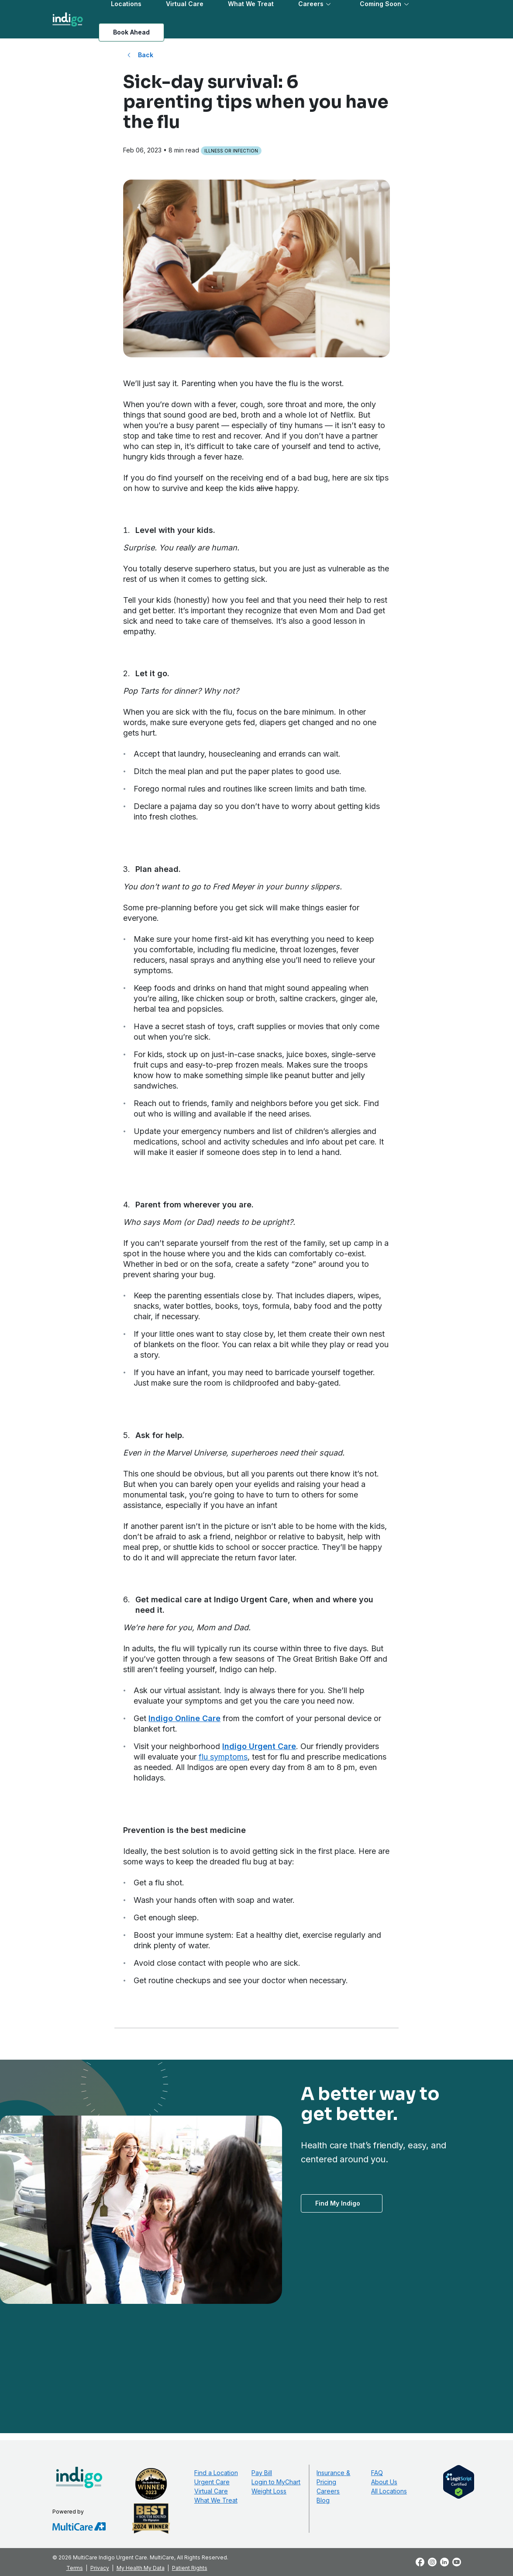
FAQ (377, 2472)
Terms (74, 2568)
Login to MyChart (275, 2482)
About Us (384, 2482)
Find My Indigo (337, 2203)
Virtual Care (211, 2491)
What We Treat (216, 2500)
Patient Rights (189, 2568)
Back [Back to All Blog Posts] (145, 55)
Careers (328, 2491)
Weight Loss (268, 2491)
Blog (323, 2500)
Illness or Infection (231, 150)
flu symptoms (223, 1756)
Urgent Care (212, 2482)
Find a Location (216, 2472)
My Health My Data (141, 2568)
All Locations (389, 2491)
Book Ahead (131, 32)
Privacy (99, 2568)
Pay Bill (261, 2472)
